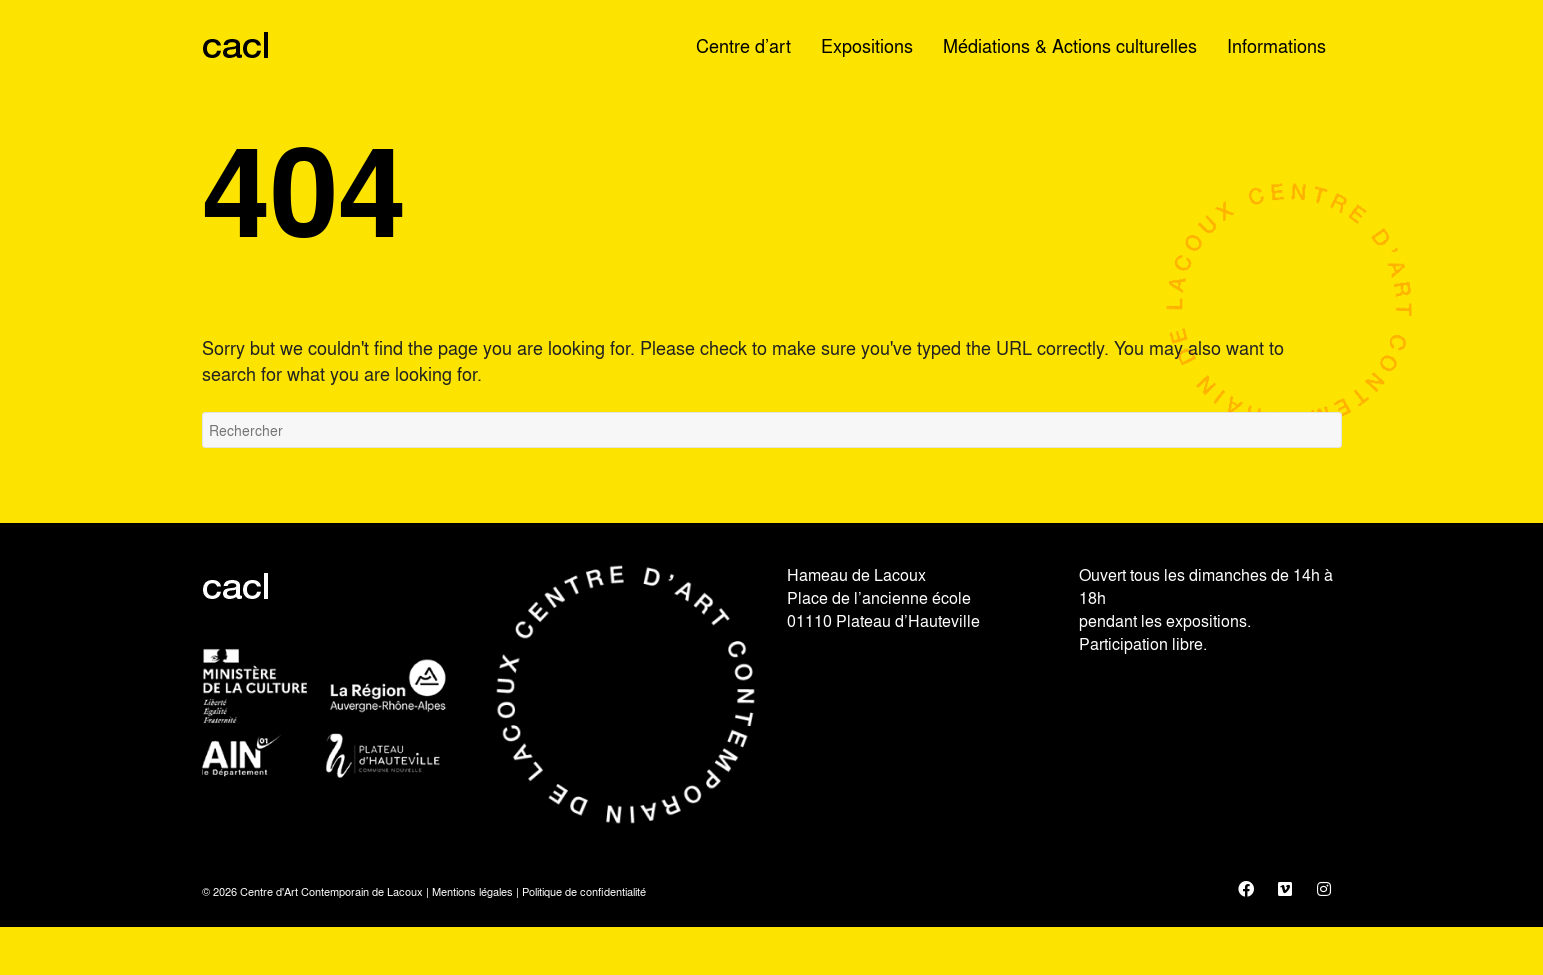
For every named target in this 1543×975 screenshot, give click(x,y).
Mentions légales (472, 891)
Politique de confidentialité (584, 891)
